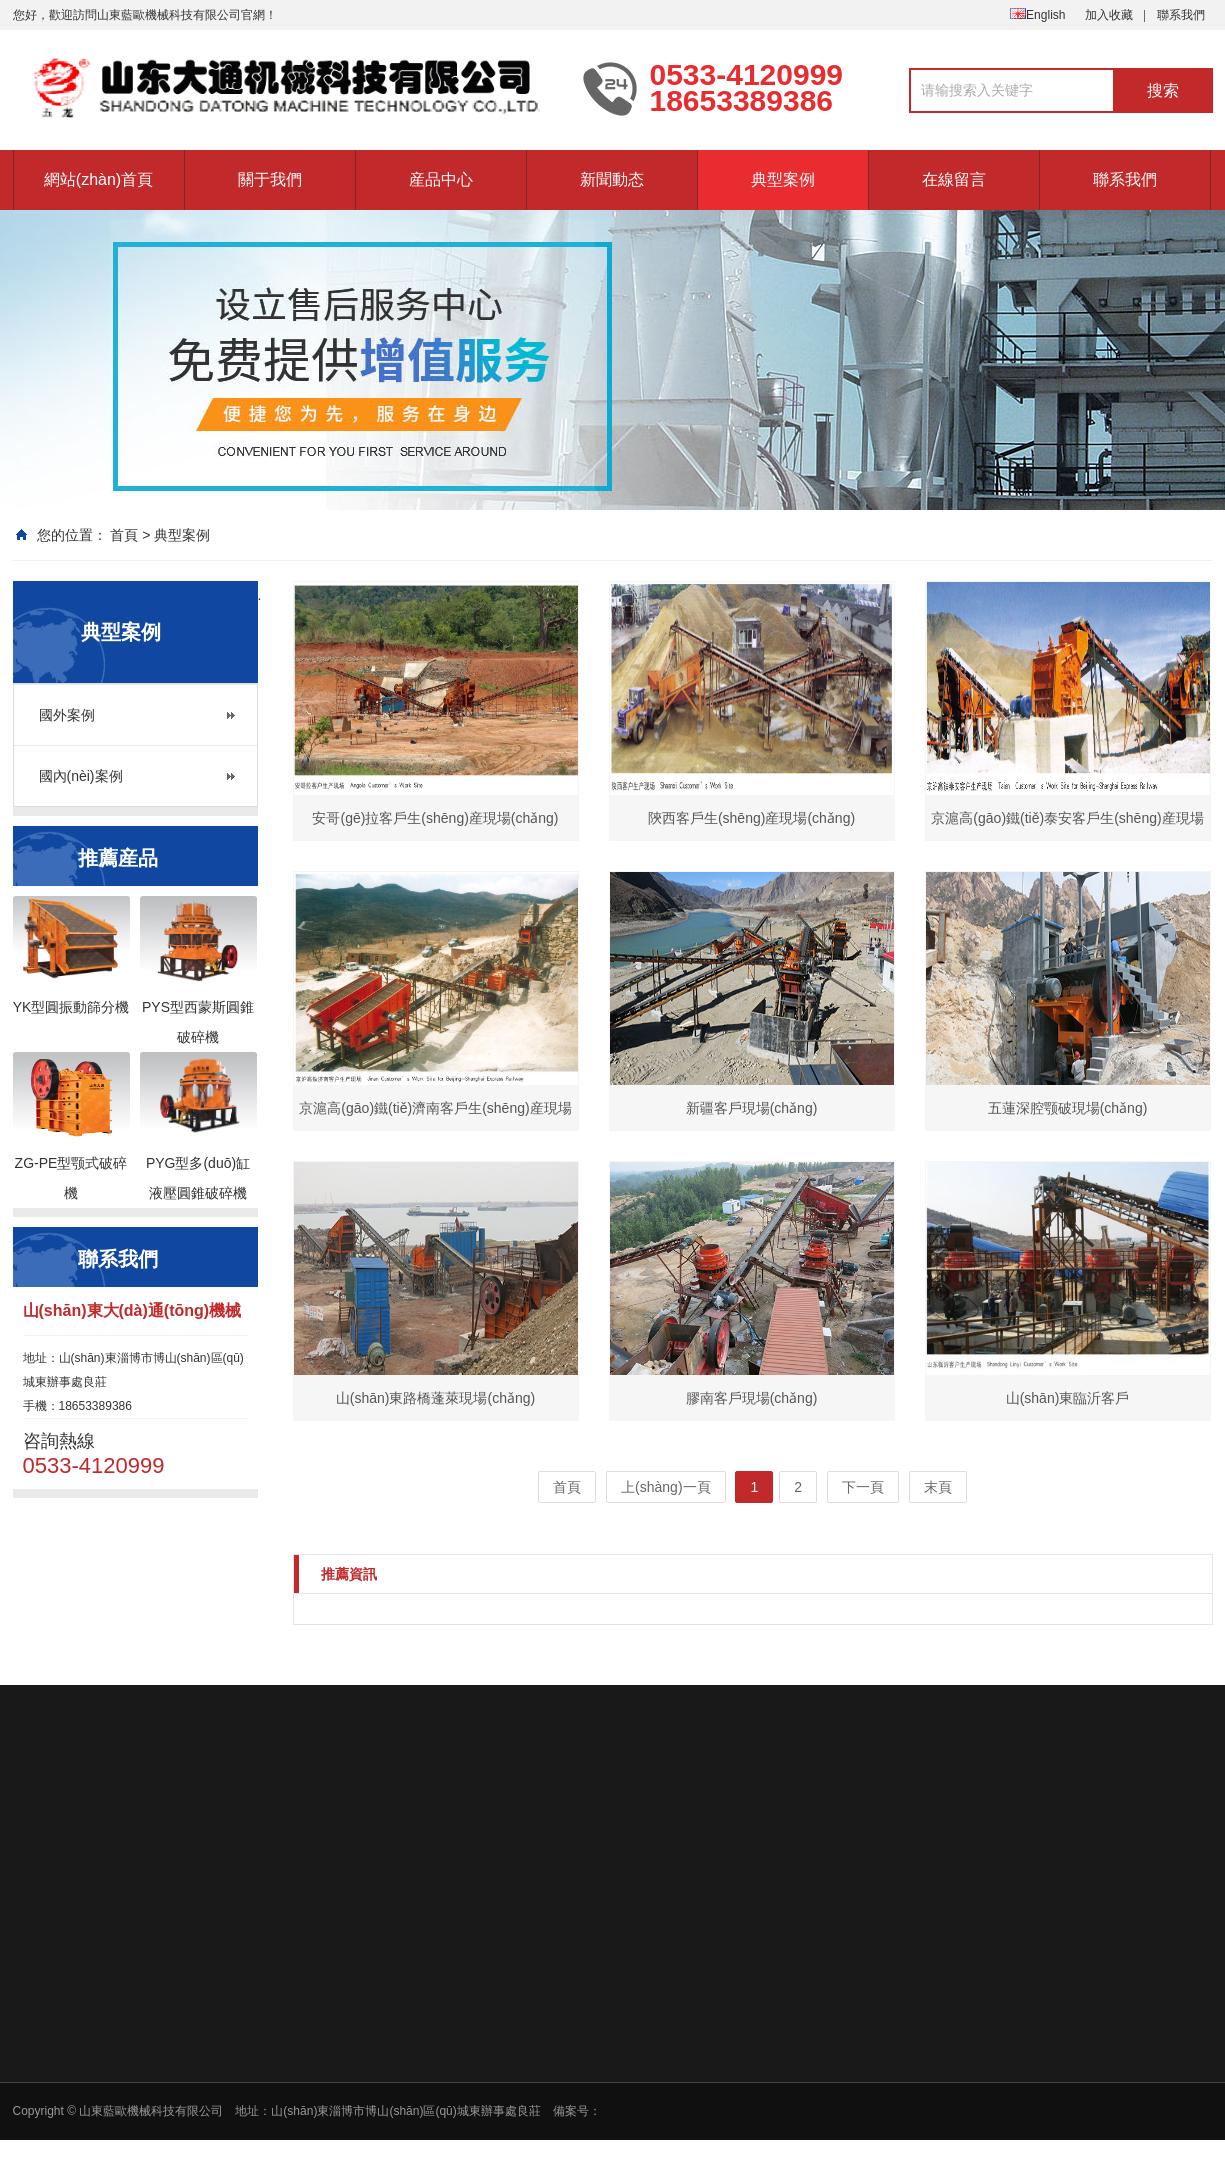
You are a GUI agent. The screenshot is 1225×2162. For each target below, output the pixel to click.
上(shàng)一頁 (665, 1487)
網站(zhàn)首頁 (98, 179)
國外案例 (67, 715)
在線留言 (954, 179)
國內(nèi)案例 (81, 776)
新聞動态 (612, 179)
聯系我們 (1181, 15)
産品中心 (441, 179)
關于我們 (270, 179)
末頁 (938, 1487)
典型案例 (783, 179)
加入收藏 (1109, 15)
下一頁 (863, 1487)
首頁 (124, 535)
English (1037, 15)
